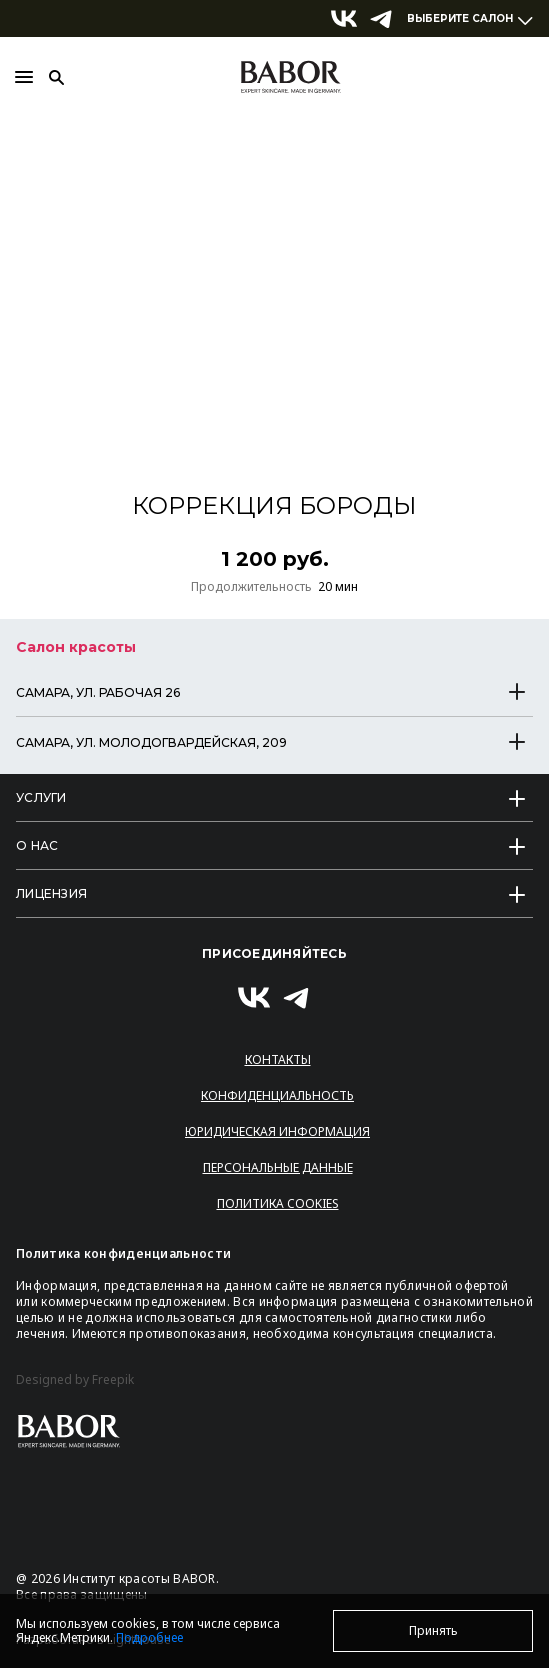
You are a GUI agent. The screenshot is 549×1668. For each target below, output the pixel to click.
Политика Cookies (278, 1203)
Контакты (278, 1059)
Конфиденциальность (277, 1095)
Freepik (113, 1380)
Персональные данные (278, 1167)
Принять (433, 1630)
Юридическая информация (277, 1131)
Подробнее (149, 1637)
